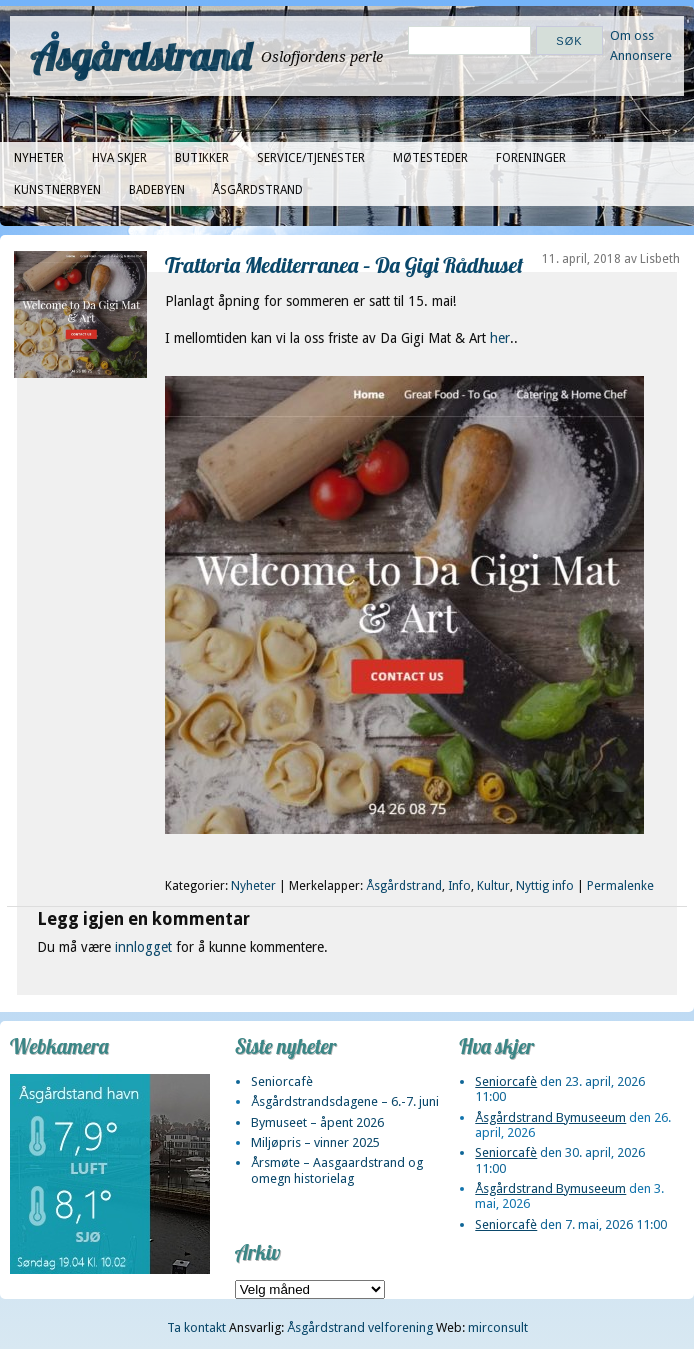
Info (459, 886)
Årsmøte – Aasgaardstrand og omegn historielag (337, 1170)
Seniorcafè (282, 1081)
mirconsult (498, 1327)
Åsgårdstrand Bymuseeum (550, 1117)
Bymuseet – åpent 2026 (317, 1122)
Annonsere (641, 55)
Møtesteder (430, 158)
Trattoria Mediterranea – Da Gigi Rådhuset (344, 264)
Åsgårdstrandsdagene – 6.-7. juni (345, 1101)
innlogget (143, 947)
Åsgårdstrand (140, 56)
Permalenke (620, 886)
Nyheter (39, 158)
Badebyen (157, 190)
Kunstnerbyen (57, 190)
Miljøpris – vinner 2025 (315, 1142)
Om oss (632, 35)
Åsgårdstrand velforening (360, 1327)
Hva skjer (119, 158)
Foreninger (531, 158)
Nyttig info (545, 886)
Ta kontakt (196, 1327)
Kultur (493, 886)
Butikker (202, 158)
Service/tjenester (311, 158)
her (500, 338)
